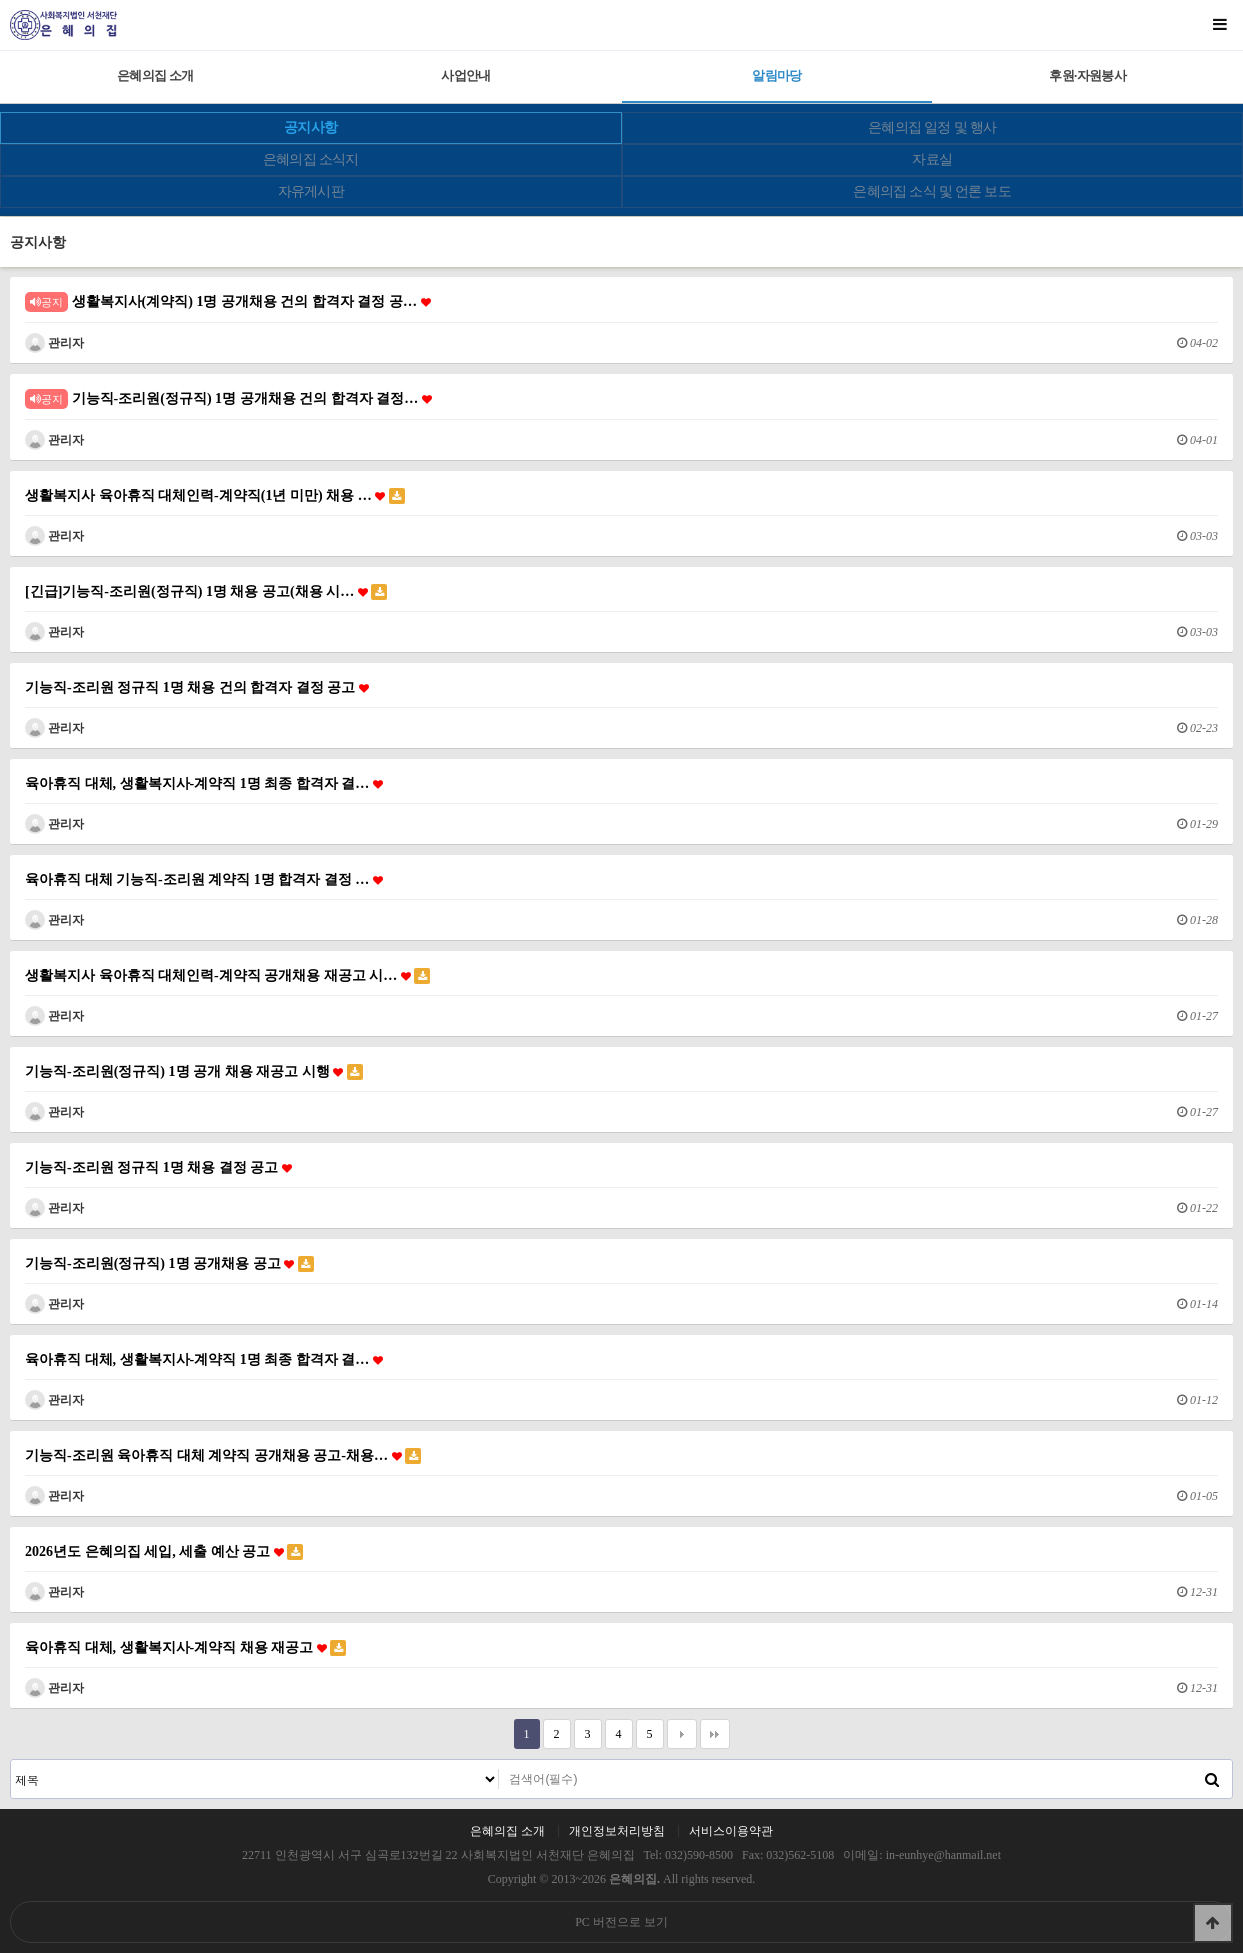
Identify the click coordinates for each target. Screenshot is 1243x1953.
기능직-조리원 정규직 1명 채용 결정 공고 (158, 1167)
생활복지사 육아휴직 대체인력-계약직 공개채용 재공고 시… (227, 975)
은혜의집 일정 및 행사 (932, 127)
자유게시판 (311, 191)
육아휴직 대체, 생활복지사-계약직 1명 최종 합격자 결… (204, 783)
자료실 (932, 159)
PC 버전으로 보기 (621, 1922)
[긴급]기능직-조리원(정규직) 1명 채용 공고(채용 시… (206, 591)
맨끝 (715, 1734)
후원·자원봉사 (1087, 75)
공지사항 (310, 127)
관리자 (54, 343)
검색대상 (11, 1760)
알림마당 (776, 75)
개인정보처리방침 (617, 1831)
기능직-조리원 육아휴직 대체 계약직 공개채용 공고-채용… (223, 1455)
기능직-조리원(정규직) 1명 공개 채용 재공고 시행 (194, 1071)
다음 (682, 1734)
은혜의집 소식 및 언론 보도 (932, 191)
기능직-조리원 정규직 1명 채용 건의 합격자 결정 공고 (197, 687)
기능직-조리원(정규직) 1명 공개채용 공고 (169, 1263)
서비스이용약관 (731, 1831)
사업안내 (465, 75)
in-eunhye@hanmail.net (943, 1855)
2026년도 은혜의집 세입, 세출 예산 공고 (164, 1551)
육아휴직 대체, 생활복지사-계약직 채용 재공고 (185, 1647)
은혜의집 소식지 (311, 159)
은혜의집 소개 (155, 75)
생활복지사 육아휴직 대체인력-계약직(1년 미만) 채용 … (215, 495)
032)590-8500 (699, 1855)
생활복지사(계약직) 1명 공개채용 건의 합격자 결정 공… (228, 302)
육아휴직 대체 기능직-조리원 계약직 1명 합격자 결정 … (204, 879)
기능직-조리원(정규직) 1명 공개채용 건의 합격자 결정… (228, 399)
